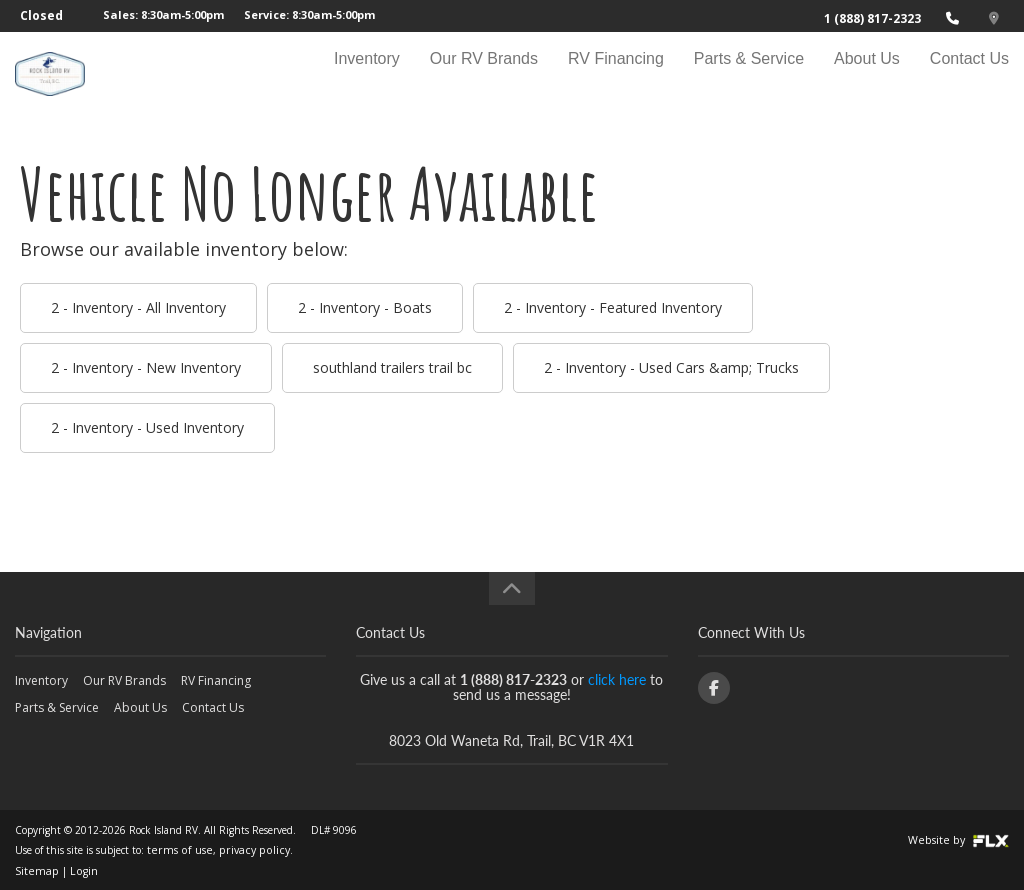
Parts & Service (749, 76)
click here (617, 679)
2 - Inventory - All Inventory (138, 307)
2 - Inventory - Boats (365, 307)
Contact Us (969, 76)
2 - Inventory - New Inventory (146, 367)
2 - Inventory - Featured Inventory (613, 307)
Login (76, 870)
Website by (962, 840)
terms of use (175, 850)
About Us (867, 76)
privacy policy (239, 850)
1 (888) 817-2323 (872, 18)
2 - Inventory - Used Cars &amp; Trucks (671, 367)
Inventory (367, 76)
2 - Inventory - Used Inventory (147, 427)
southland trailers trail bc (392, 367)
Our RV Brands (484, 76)
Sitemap (34, 870)
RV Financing (616, 76)
